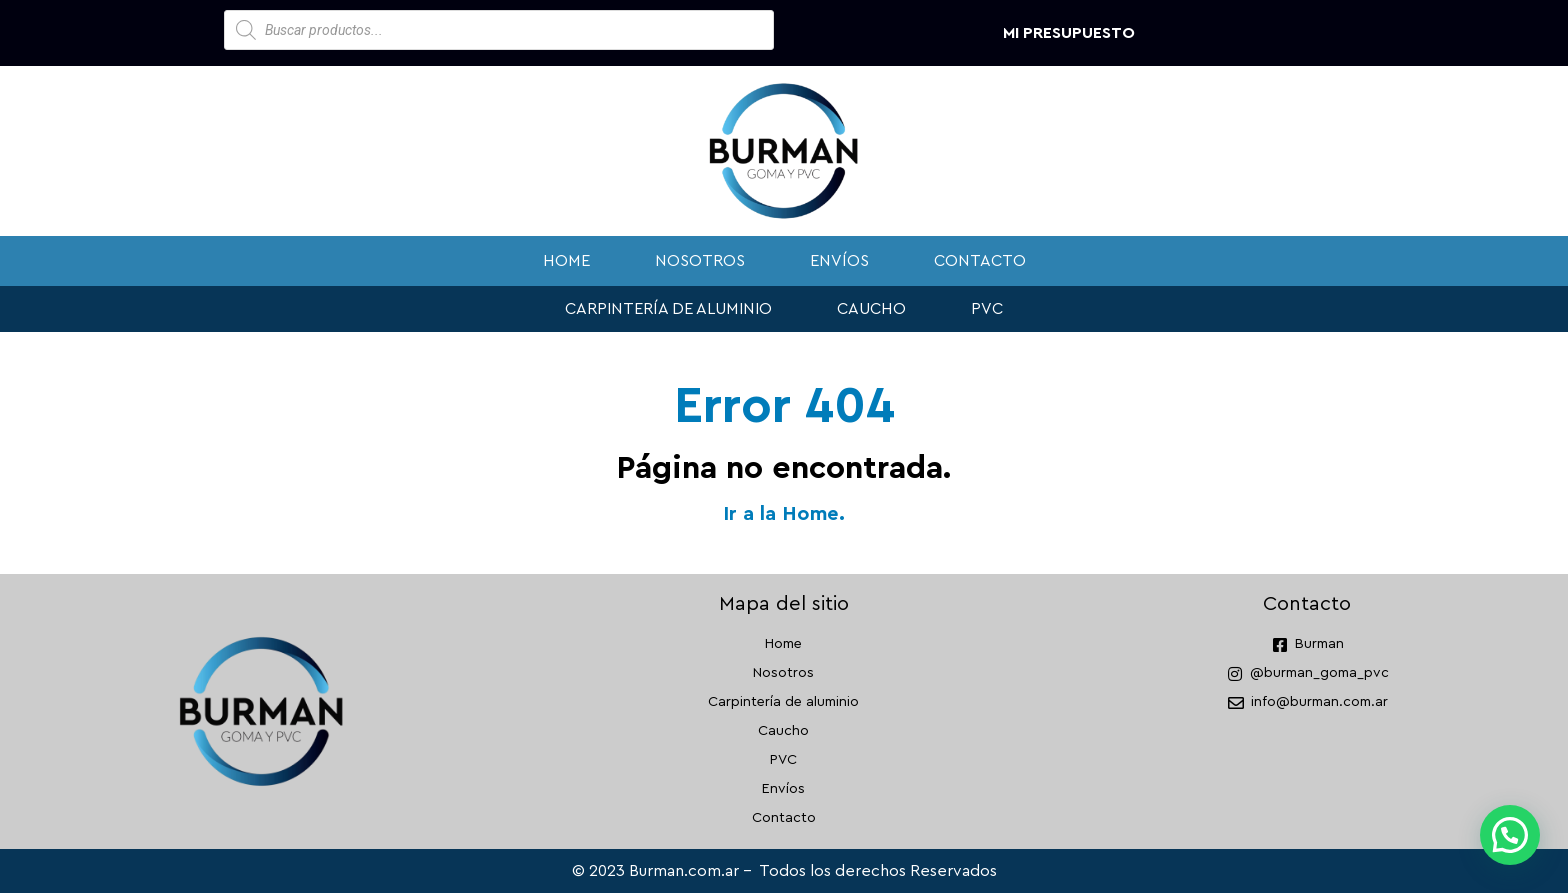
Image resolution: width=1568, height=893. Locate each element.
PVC (987, 309)
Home (566, 261)
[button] (1510, 835)
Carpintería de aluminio (668, 309)
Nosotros (700, 261)
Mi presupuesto (1069, 33)
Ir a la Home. (784, 514)
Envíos (839, 261)
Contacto (980, 261)
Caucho (871, 309)
